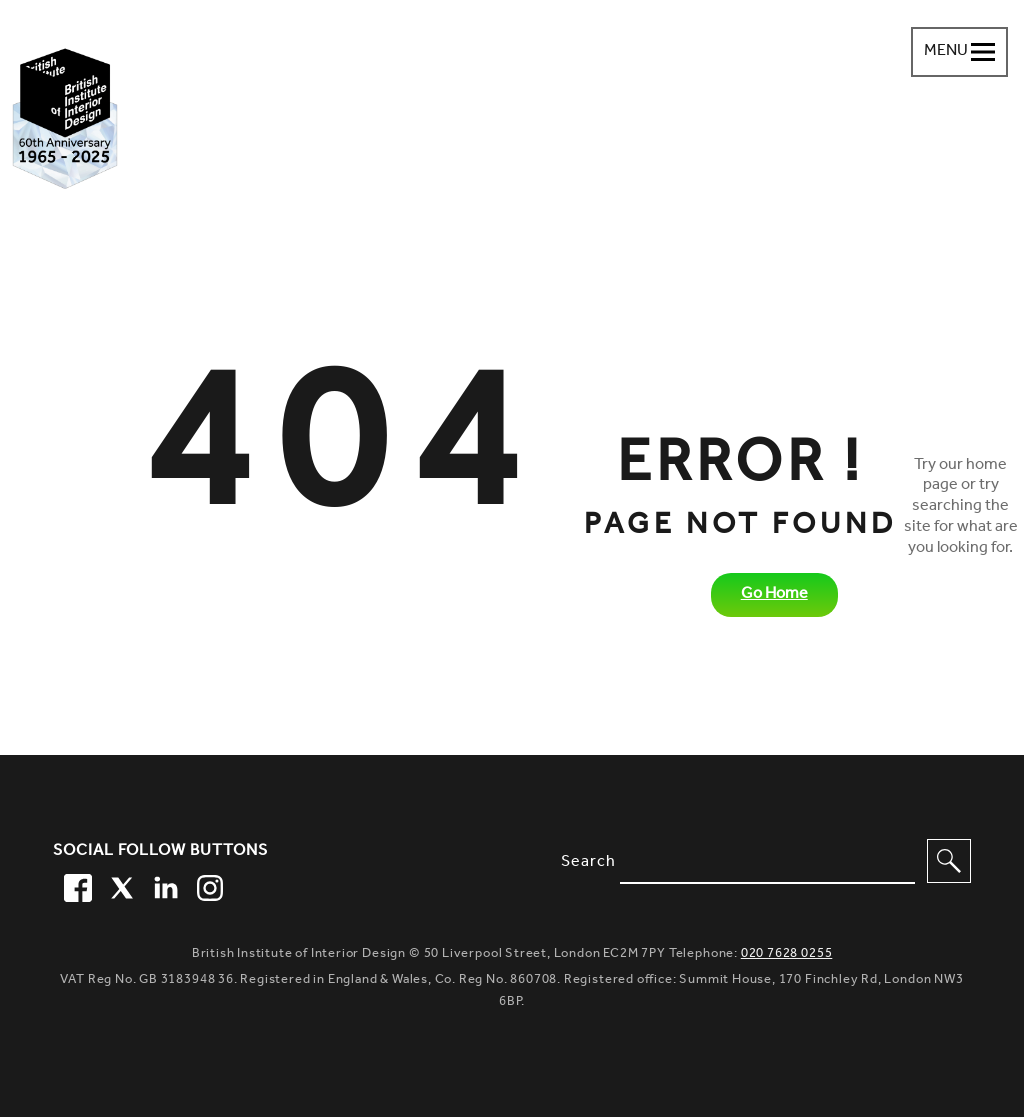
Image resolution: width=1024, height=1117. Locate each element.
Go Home (774, 595)
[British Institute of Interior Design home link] (65, 119)
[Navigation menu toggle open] (959, 52)
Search (588, 863)
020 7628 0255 (787, 954)
